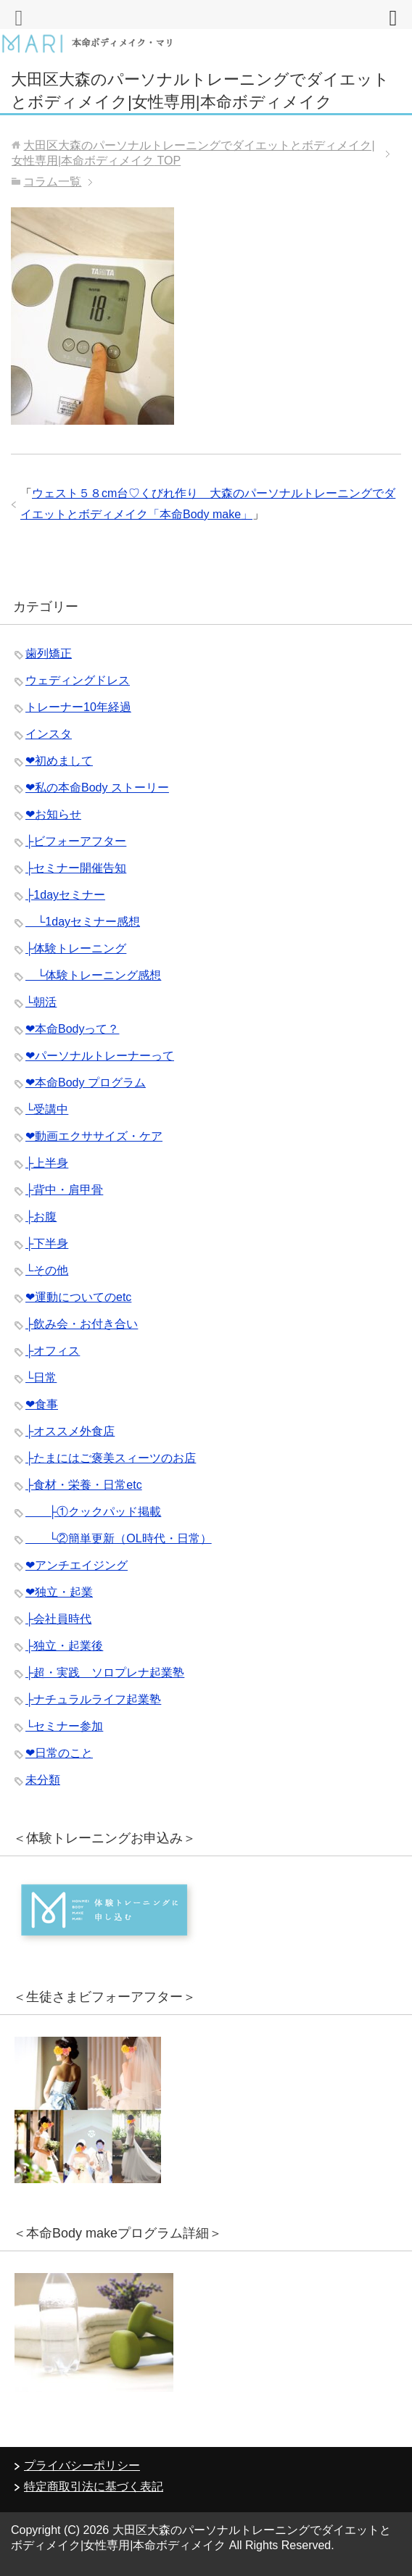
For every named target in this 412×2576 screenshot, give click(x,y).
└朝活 (41, 1002)
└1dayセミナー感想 (82, 921)
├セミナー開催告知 (75, 868)
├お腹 (41, 1216)
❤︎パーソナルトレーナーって (99, 1056)
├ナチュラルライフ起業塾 (93, 1699)
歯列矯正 (48, 653)
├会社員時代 (58, 1619)
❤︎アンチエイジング (76, 1565)
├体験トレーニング (75, 948)
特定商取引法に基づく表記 (93, 2486)
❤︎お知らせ (53, 814)
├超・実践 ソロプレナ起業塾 (104, 1672)
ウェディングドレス (77, 680)
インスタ (48, 734)
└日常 (41, 1377)
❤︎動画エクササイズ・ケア (93, 1136)
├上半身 (46, 1163)
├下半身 (46, 1243)
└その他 (46, 1270)
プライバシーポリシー (82, 2465)
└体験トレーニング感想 (93, 975)
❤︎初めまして (59, 761)
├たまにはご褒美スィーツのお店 (110, 1458)
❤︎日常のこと (59, 1753)
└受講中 (46, 1109)
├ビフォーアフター (75, 841)
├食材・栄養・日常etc (83, 1485)
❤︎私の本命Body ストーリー (97, 787)
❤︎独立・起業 (59, 1592)
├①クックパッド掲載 (93, 1511)
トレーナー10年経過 (78, 707)
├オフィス (52, 1351)
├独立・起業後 (64, 1646)
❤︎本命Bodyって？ (72, 1029)
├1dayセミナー (65, 895)
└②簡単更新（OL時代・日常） (118, 1538)
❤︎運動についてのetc (78, 1297)
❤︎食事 (41, 1404)
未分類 (42, 1780)
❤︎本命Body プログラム (85, 1082)
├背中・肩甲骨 (64, 1190)
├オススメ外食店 (70, 1431)
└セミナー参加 (64, 1726)
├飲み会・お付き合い (81, 1324)
